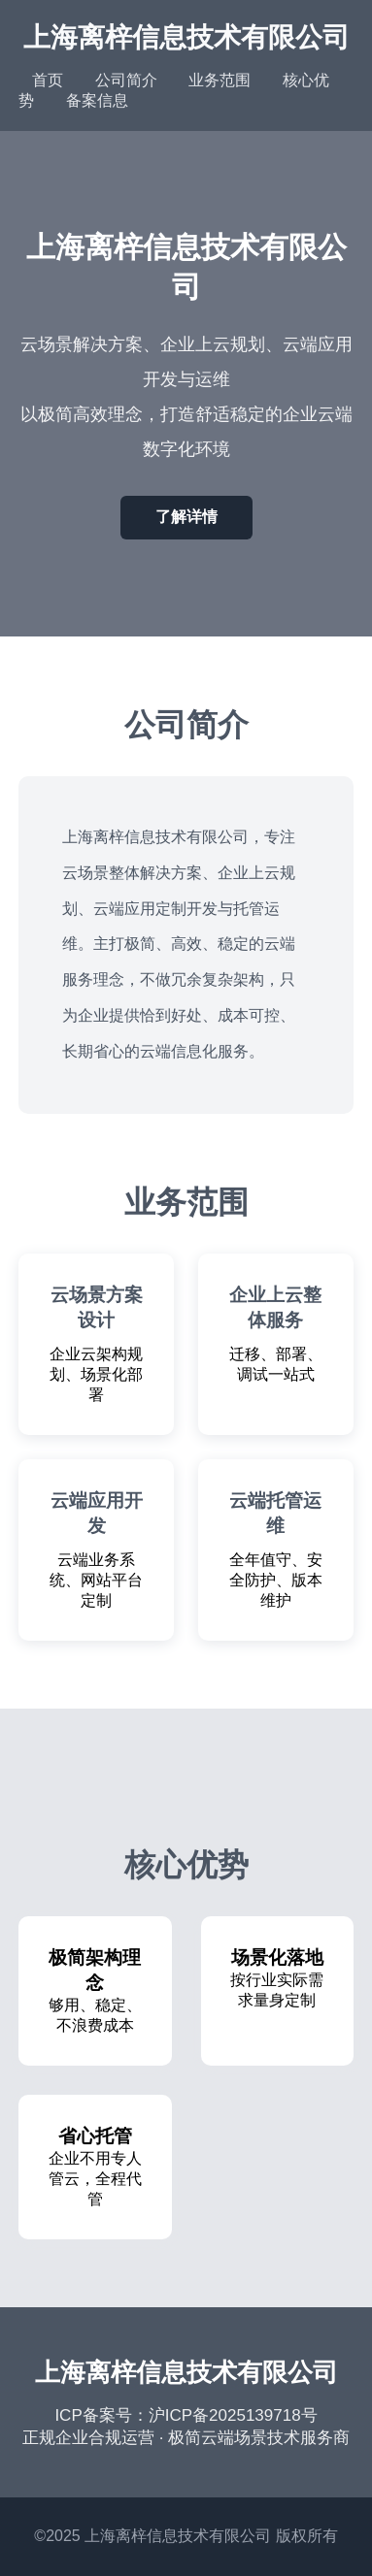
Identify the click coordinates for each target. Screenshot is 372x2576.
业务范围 (219, 80)
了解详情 (186, 516)
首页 (47, 80)
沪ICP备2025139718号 (233, 2415)
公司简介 (126, 80)
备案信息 (97, 100)
